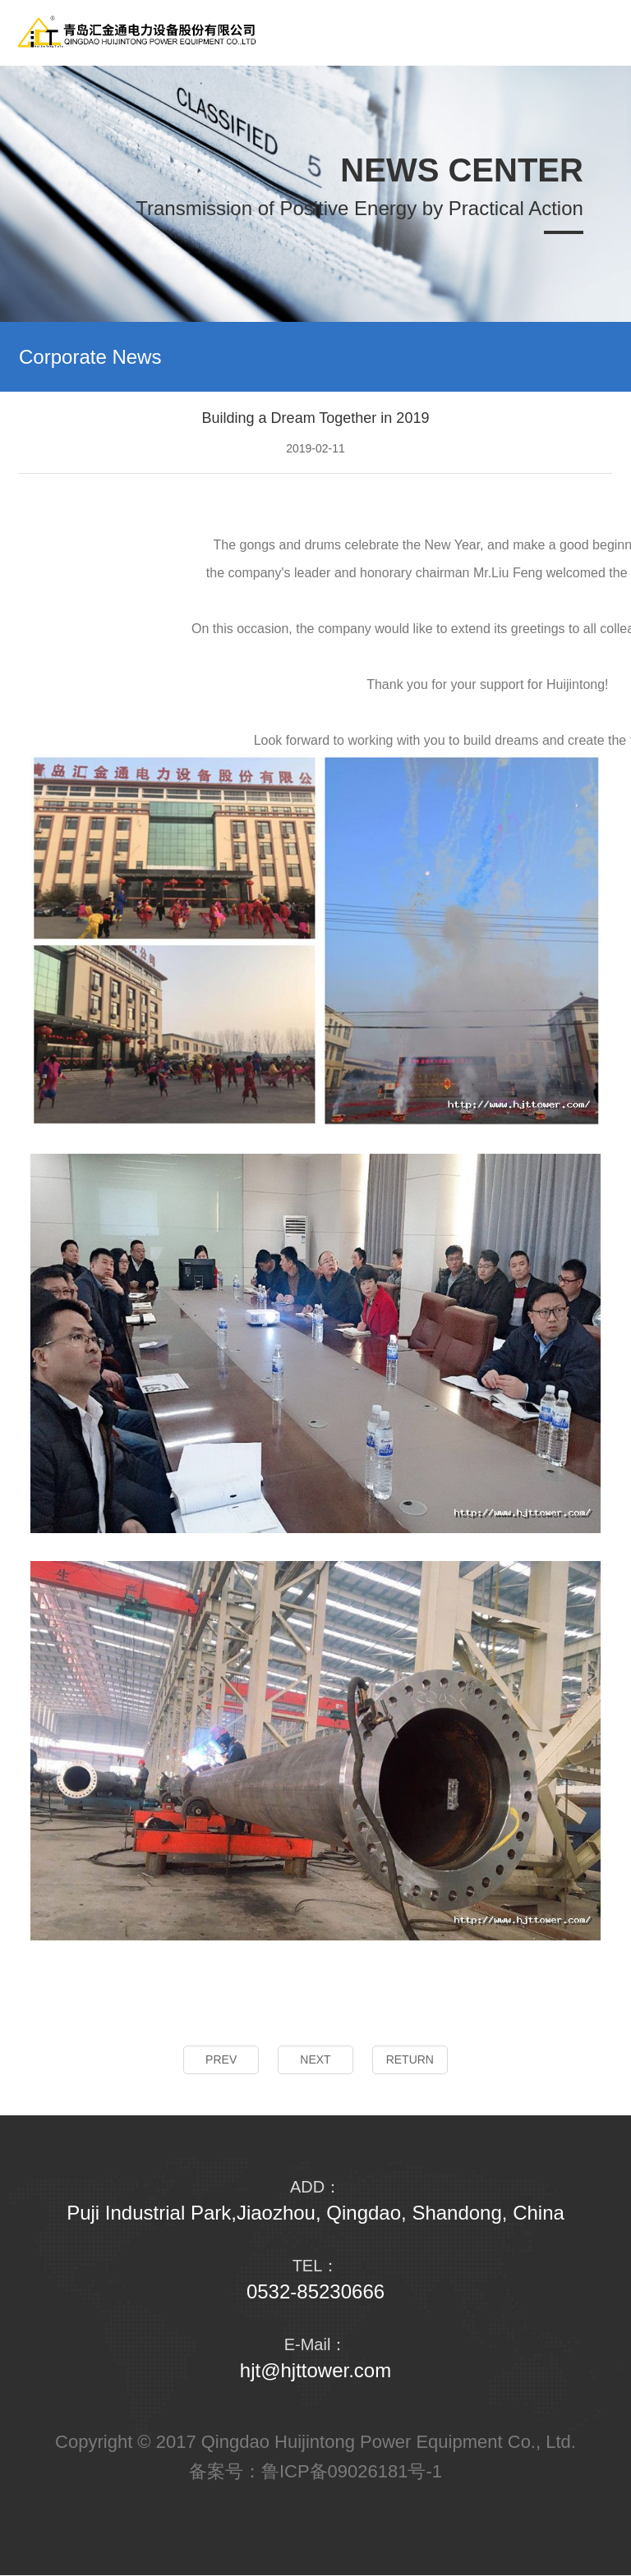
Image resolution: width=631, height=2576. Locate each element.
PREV (221, 2059)
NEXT (315, 2059)
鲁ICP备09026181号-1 (351, 2471)
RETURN (410, 2059)
